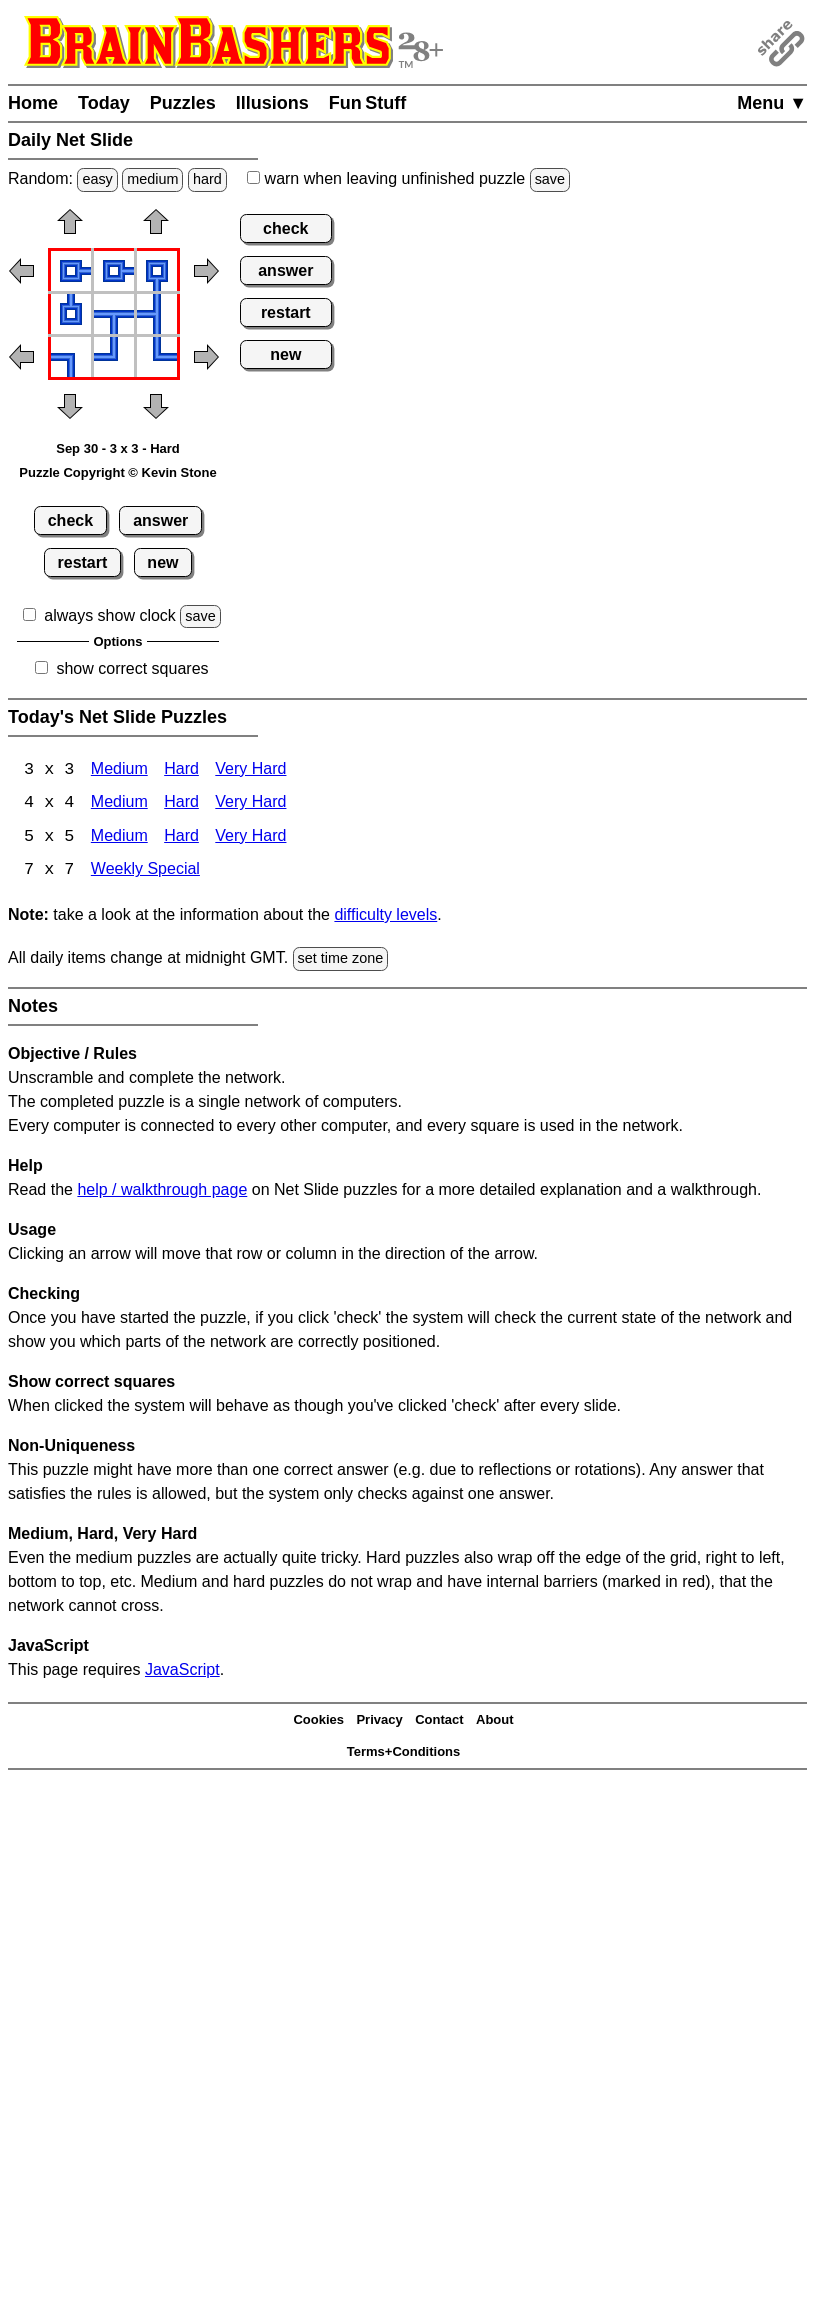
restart (83, 562)
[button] (70, 228)
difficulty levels (385, 916)
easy (97, 179)
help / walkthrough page (162, 1190)
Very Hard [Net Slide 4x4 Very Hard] (250, 804)
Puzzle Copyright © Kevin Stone (117, 472)
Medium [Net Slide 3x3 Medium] (119, 770)
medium (152, 179)
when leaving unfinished (408, 178)
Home (33, 103)
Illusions (272, 103)
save (550, 179)
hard (207, 179)
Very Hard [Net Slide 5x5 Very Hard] (250, 838)
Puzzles (183, 103)
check (70, 520)
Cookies (318, 1721)
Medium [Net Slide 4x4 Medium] (119, 804)
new (162, 562)
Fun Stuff (368, 103)
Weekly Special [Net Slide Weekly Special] (145, 872)
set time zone (341, 960)
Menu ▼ (772, 103)
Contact (439, 1721)
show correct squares (132, 668)
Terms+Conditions (404, 1753)
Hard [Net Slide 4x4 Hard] (181, 804)
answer (160, 520)
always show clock (110, 615)
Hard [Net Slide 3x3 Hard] (181, 770)
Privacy (379, 1721)
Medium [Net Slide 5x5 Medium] (119, 838)
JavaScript (182, 1670)
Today (104, 103)
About (495, 1721)
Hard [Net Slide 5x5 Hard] (181, 838)
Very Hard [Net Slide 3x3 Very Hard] (250, 770)
